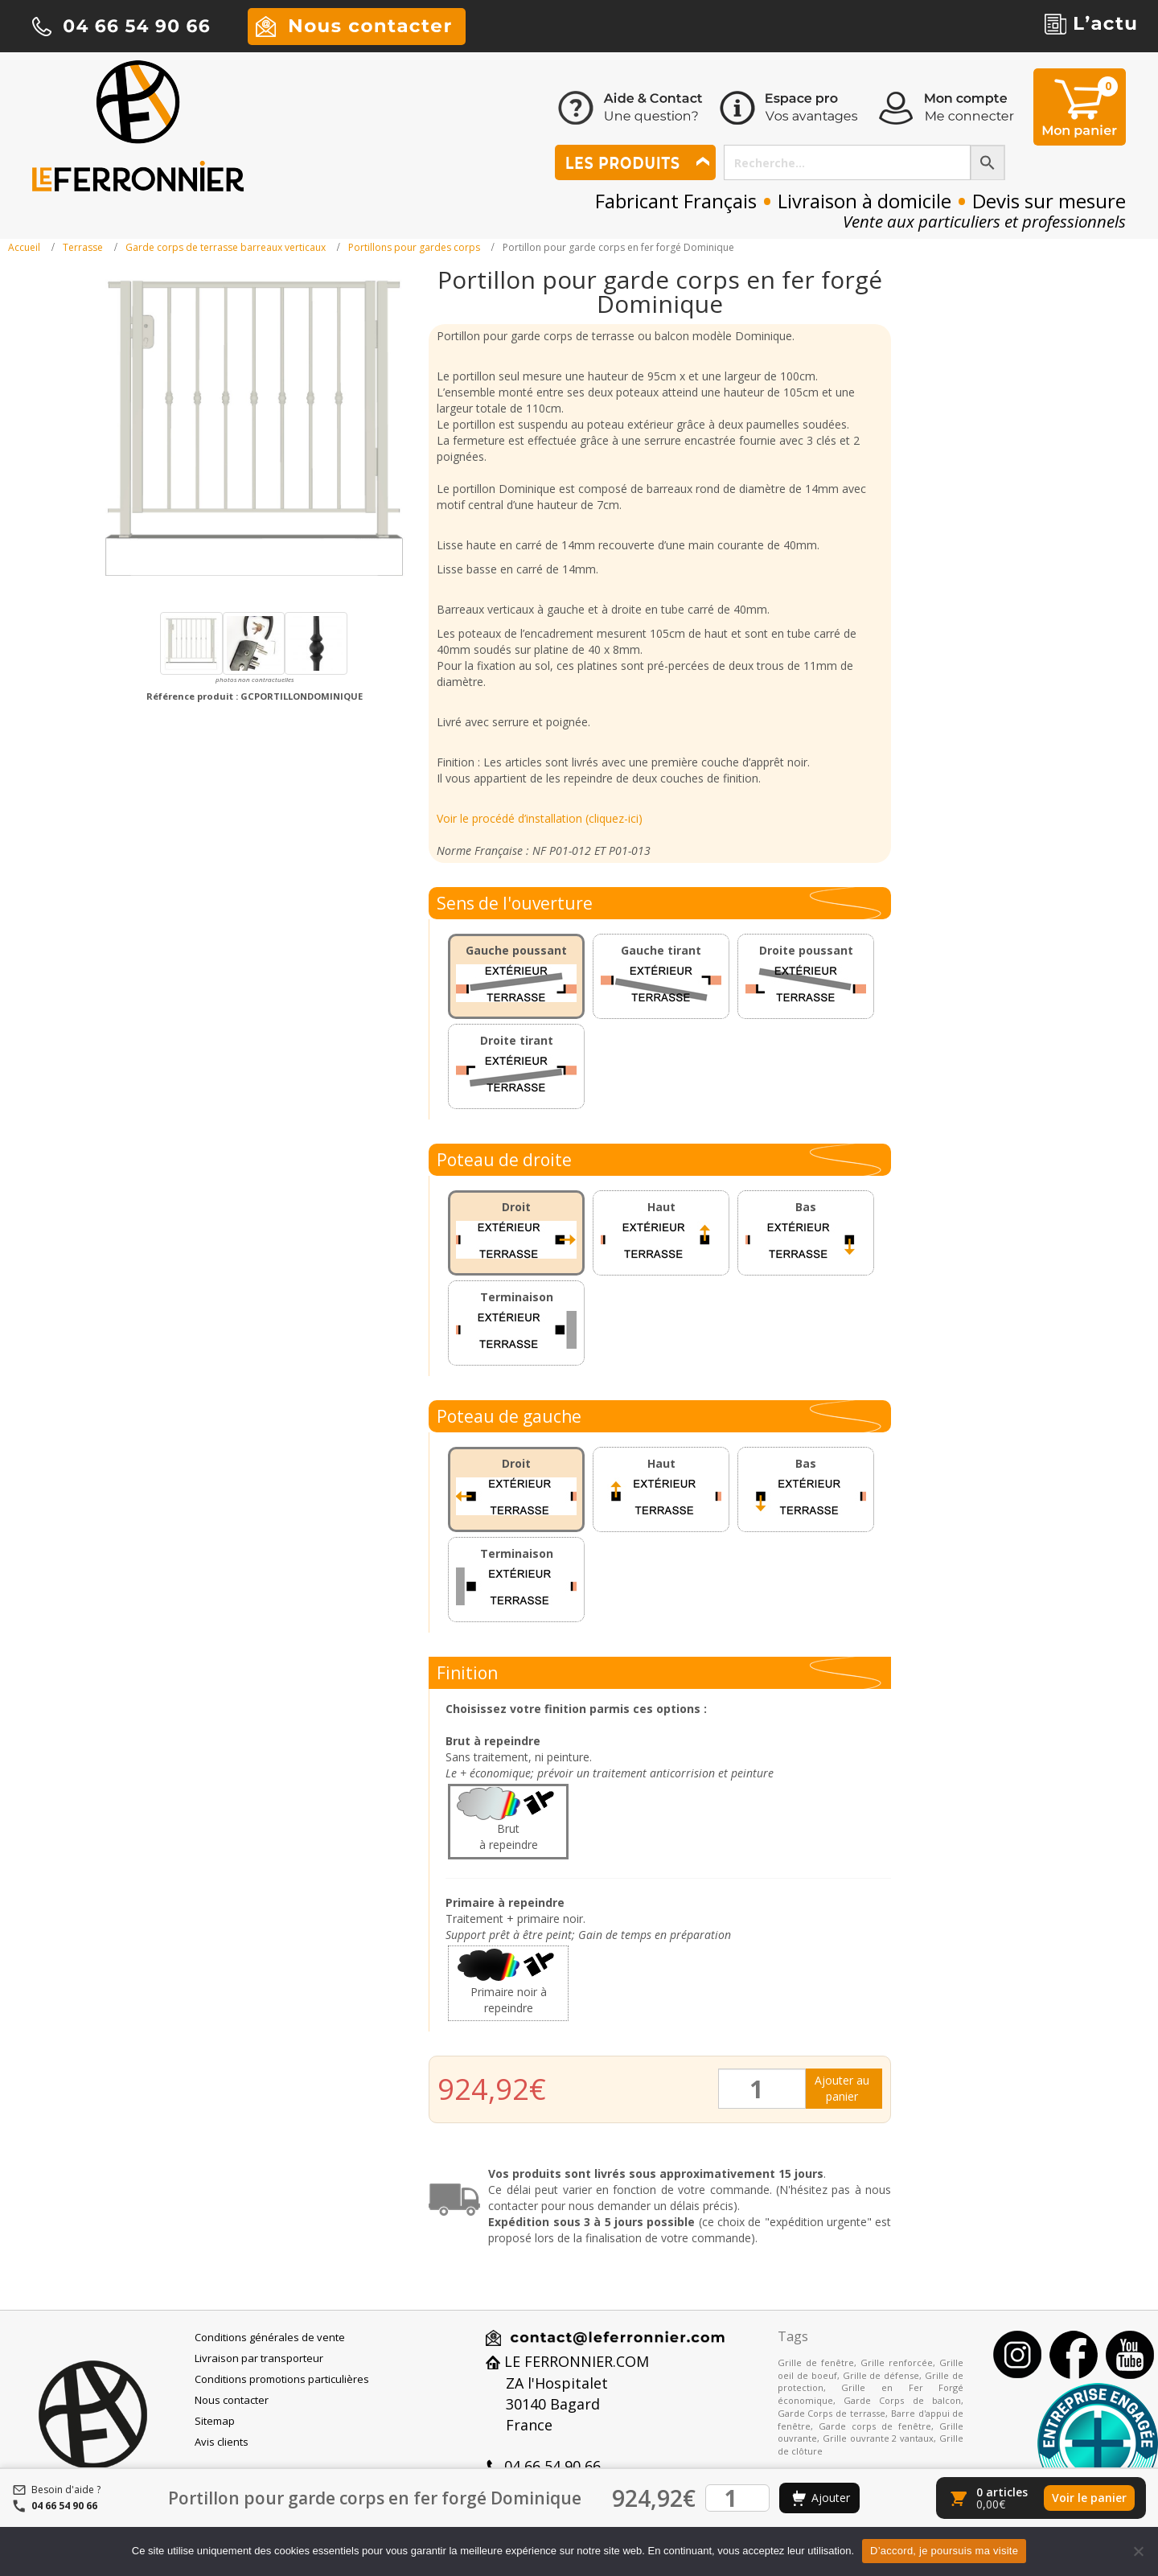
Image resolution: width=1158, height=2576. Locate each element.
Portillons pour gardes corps (414, 247)
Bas (805, 1206)
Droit (516, 1206)
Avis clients (221, 2441)
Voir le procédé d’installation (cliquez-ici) (540, 818)
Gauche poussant (516, 950)
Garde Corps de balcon (902, 2400)
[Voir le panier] (1041, 2498)
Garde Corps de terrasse (831, 2413)
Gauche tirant (661, 950)
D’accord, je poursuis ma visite (944, 2551)
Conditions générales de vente (270, 2337)
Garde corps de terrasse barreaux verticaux (225, 247)
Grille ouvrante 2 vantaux (878, 2438)
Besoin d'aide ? (66, 2489)
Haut (661, 1206)
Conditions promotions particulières (282, 2379)
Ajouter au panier (842, 2088)
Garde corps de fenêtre (875, 2426)
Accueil (24, 247)
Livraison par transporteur (259, 2358)
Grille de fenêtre (816, 2362)
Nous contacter (232, 2400)
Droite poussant (806, 950)
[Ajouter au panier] (819, 2498)
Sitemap (215, 2421)
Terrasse (83, 247)
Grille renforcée (896, 2362)
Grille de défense (881, 2375)
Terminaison (516, 1296)
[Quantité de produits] (762, 2089)
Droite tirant (516, 1040)
